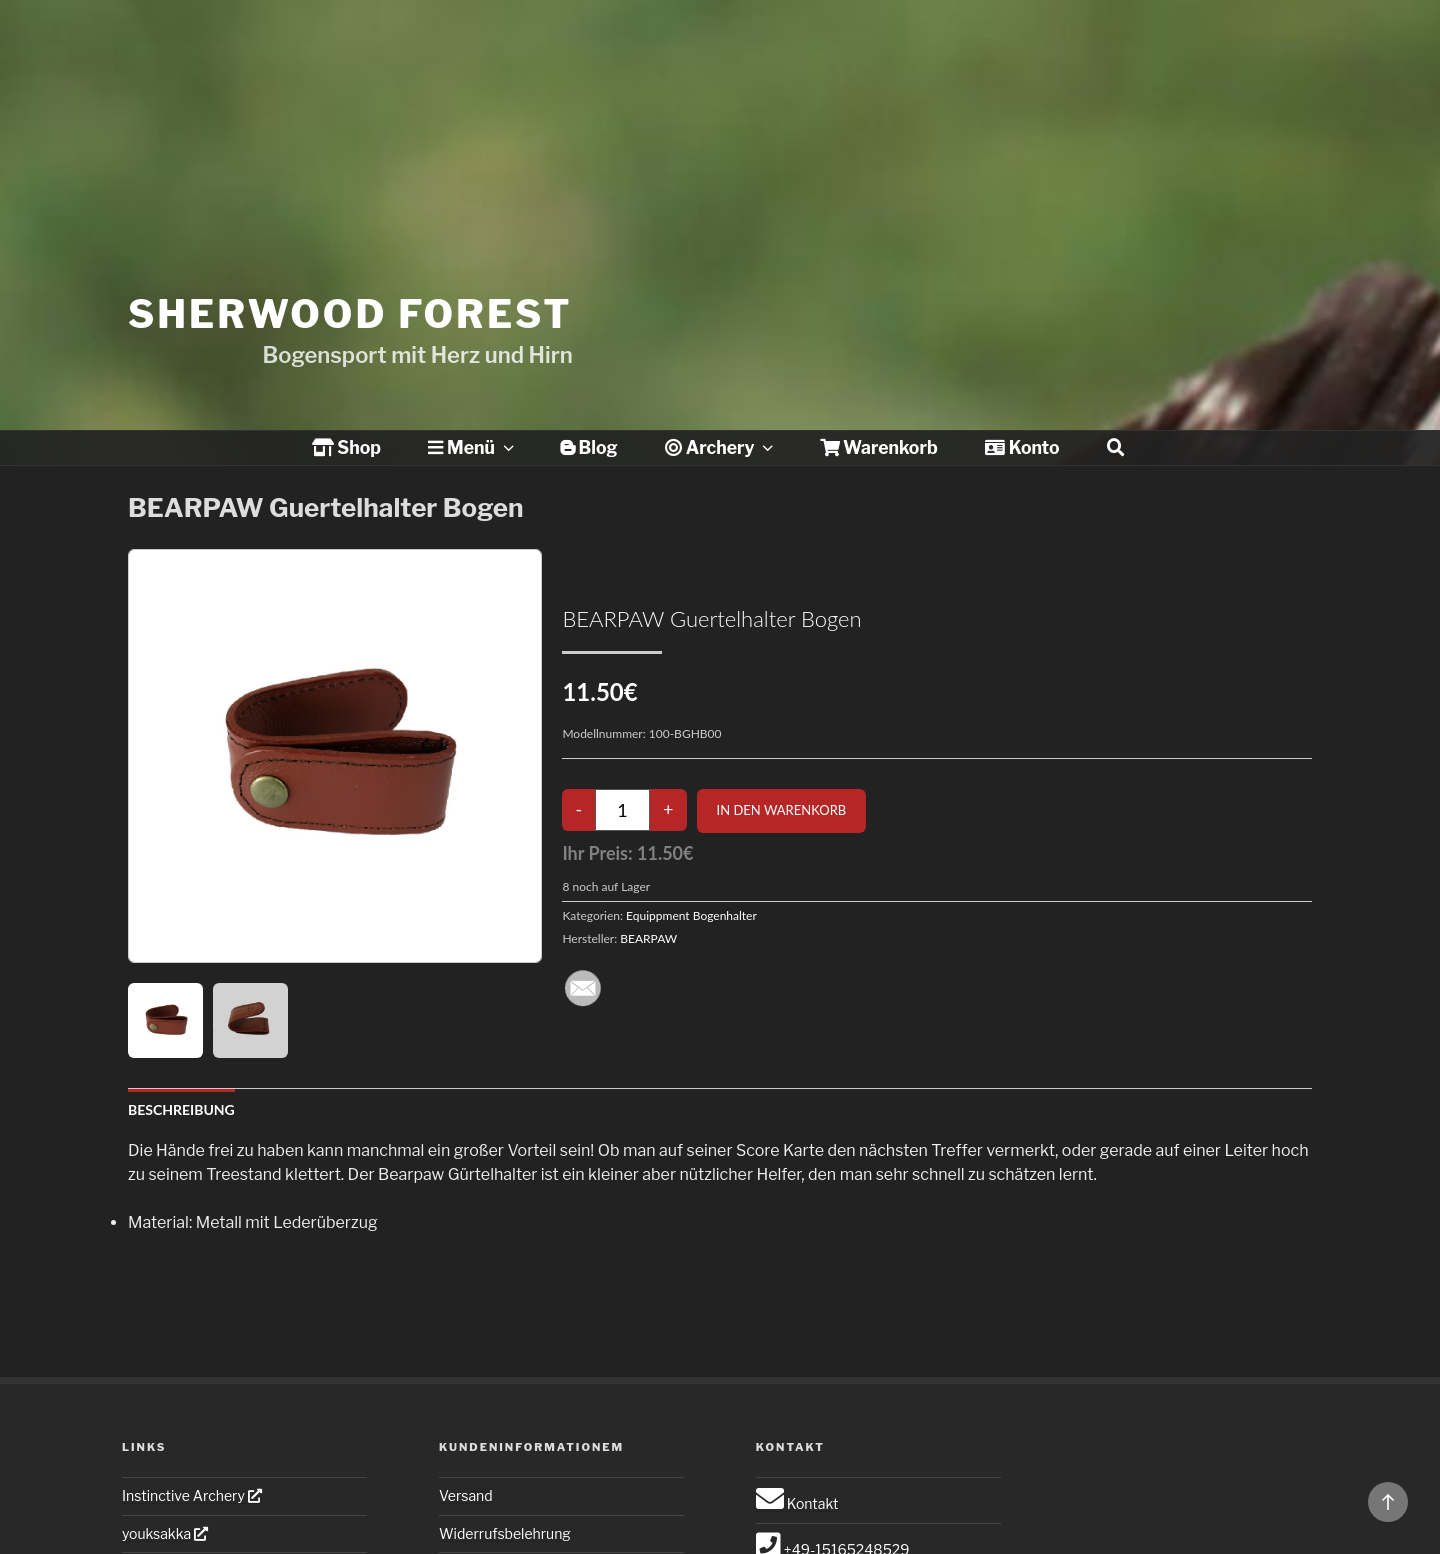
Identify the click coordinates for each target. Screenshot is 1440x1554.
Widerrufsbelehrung (505, 1533)
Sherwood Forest (350, 278)
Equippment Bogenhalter (691, 915)
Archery (721, 447)
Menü (472, 447)
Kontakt (797, 1503)
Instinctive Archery (192, 1495)
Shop (346, 447)
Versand (466, 1495)
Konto (1022, 447)
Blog (589, 447)
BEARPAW (648, 938)
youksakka (165, 1533)
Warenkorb (879, 447)
